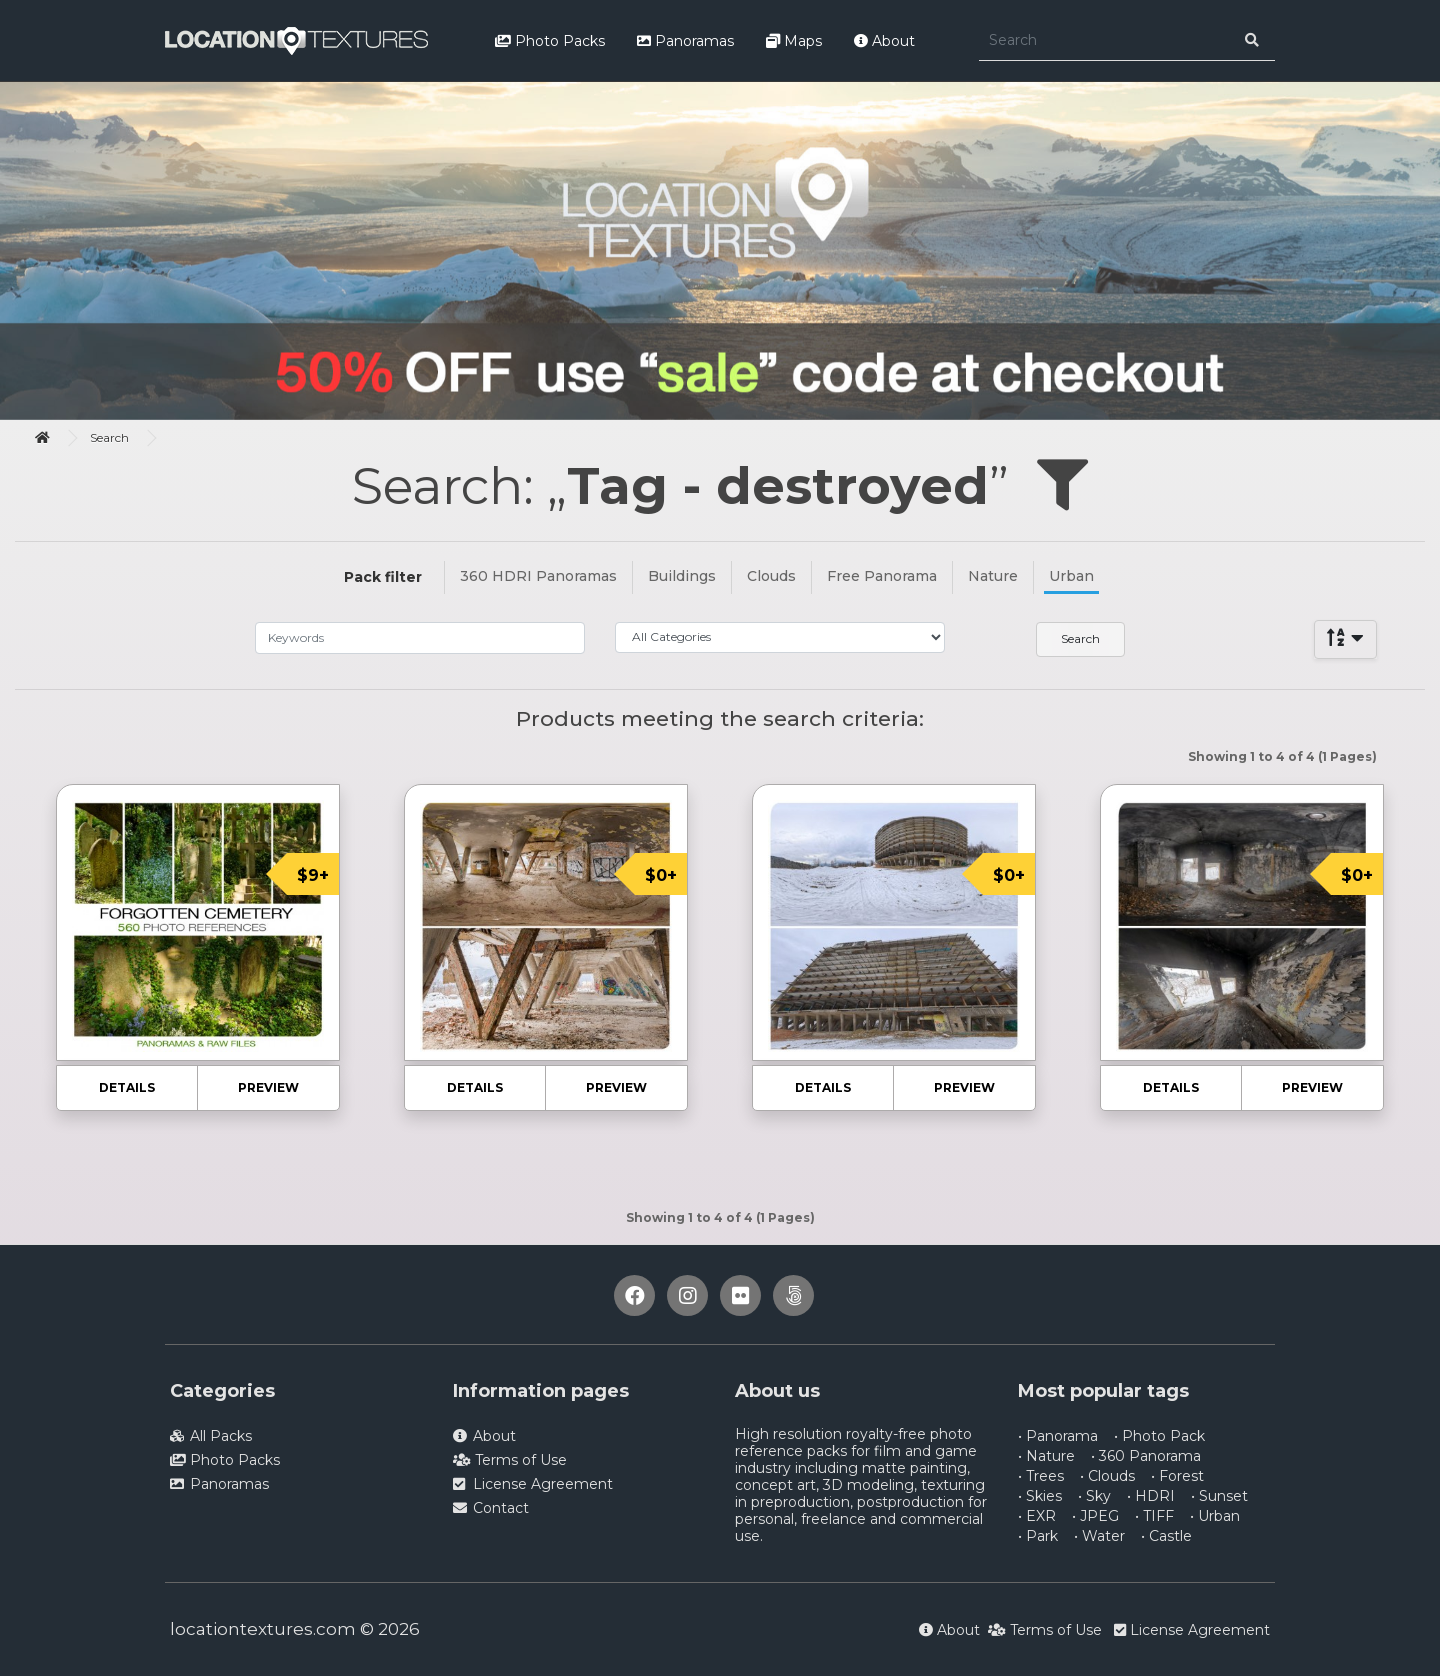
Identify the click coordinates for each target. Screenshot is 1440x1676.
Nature (993, 576)
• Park (1038, 1536)
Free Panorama (882, 576)
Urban (1071, 576)
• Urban (1215, 1516)
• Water (1099, 1536)
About (884, 41)
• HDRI (1151, 1496)
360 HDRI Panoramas (538, 576)
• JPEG (1095, 1516)
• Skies (1040, 1496)
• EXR (1037, 1516)
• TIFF (1154, 1516)
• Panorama (1058, 1436)
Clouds (771, 576)
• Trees (1041, 1476)
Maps (794, 41)
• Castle (1166, 1536)
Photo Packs (550, 41)
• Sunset (1219, 1496)
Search (109, 437)
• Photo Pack (1159, 1436)
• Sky (1094, 1496)
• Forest (1177, 1476)
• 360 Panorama (1146, 1456)
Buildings (682, 576)
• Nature (1046, 1456)
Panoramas (685, 41)
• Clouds (1107, 1476)
